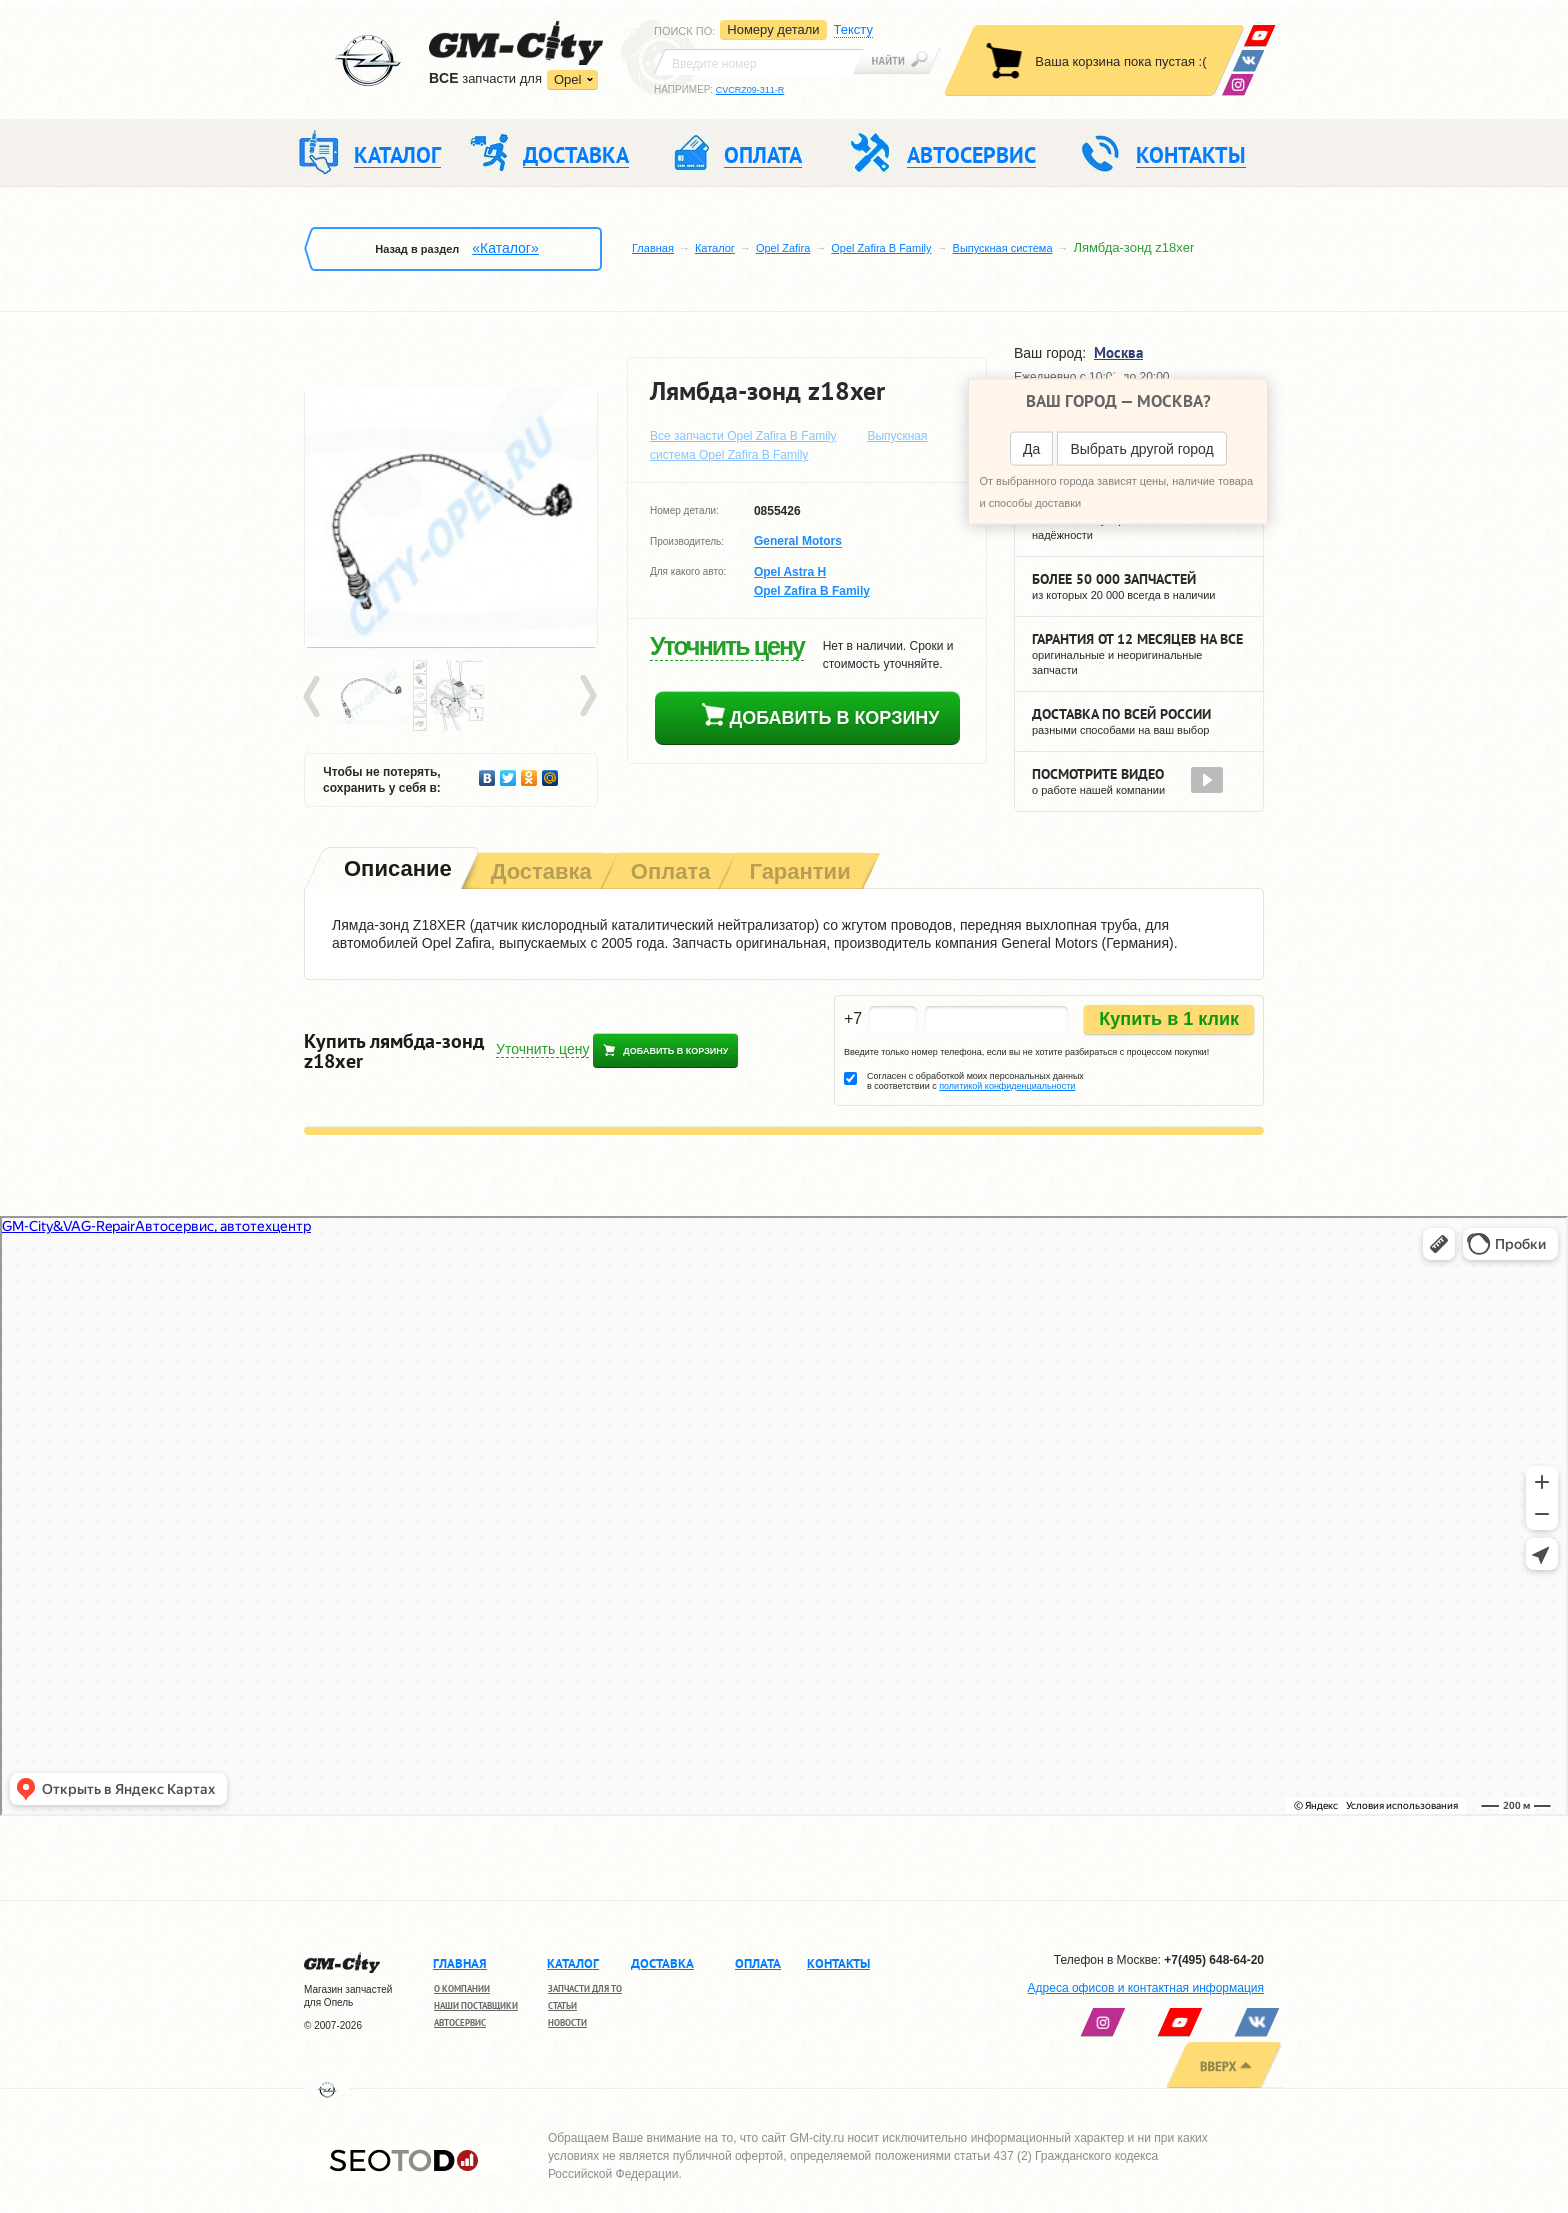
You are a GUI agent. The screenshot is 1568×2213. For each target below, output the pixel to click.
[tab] (396, 870)
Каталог (715, 248)
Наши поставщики (476, 2005)
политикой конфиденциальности (1007, 1086)
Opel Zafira (783, 248)
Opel (567, 79)
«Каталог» (505, 248)
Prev (315, 697)
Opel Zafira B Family (881, 248)
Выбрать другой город (1141, 449)
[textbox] (759, 62)
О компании (462, 1988)
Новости (567, 2022)
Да (1031, 449)
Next (587, 697)
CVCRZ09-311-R (750, 90)
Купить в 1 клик (1169, 1019)
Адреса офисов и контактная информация (1146, 1988)
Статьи (562, 2005)
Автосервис (460, 2022)
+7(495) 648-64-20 (1214, 1960)
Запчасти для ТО (585, 1988)
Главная (653, 248)
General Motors (798, 542)
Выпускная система (1003, 248)
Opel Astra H (790, 572)
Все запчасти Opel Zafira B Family (743, 436)
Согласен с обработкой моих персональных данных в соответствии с (975, 1081)
